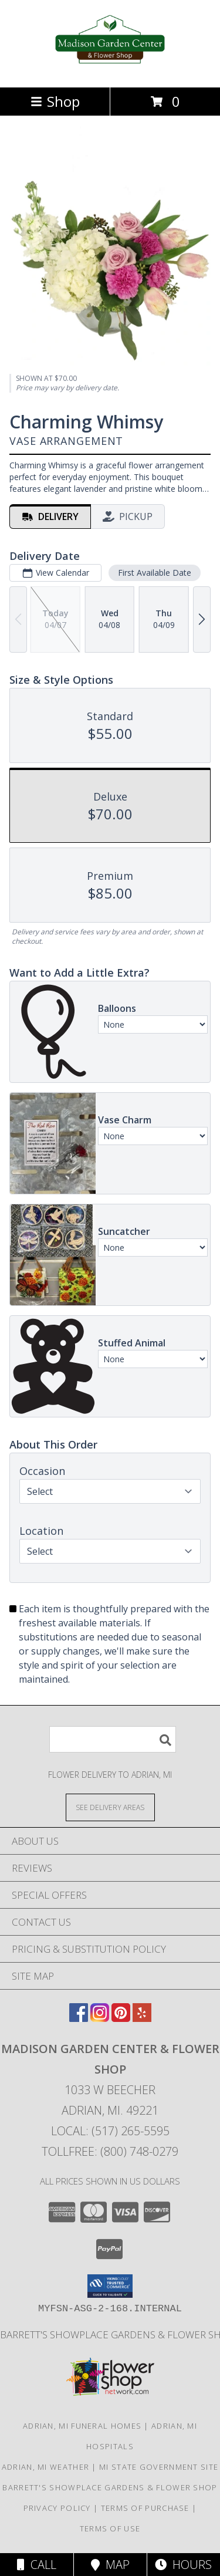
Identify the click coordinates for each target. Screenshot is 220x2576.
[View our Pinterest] (120, 2018)
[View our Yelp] (142, 2018)
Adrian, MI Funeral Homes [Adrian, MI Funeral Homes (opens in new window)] (82, 2425)
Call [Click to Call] (36, 2564)
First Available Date (154, 572)
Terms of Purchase (145, 2508)
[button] (110, 2286)
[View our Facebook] (78, 2018)
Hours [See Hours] (183, 2564)
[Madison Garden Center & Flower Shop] (110, 70)
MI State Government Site (158, 2467)
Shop (55, 101)
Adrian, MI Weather (45, 2467)
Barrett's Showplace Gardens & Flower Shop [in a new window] (109, 2487)
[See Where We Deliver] (110, 1806)
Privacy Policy (57, 2508)
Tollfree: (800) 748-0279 (110, 2151)
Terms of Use (110, 2528)
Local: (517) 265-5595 (110, 2131)
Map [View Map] (110, 2564)
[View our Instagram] (99, 2018)
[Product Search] (112, 1739)
